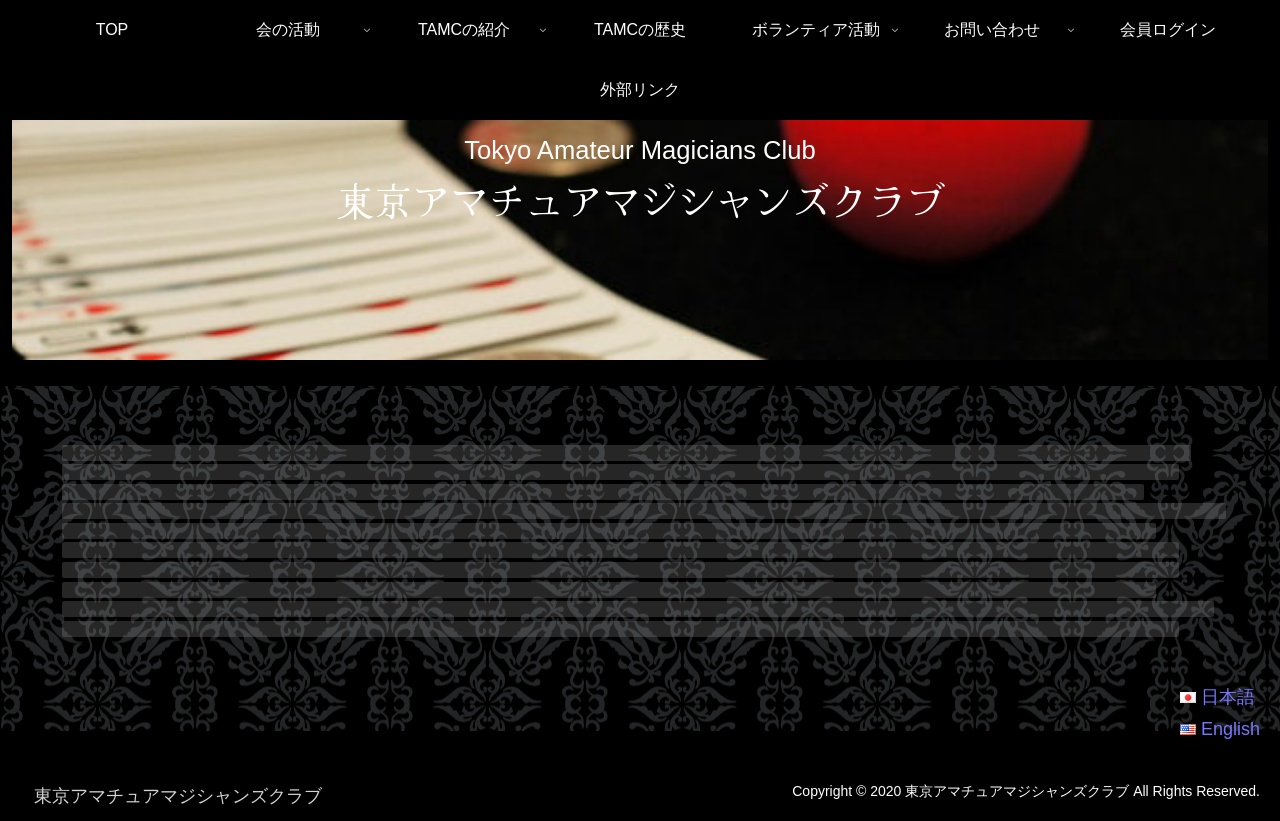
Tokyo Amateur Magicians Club (639, 150)
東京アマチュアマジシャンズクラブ (640, 199)
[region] (640, 240)
